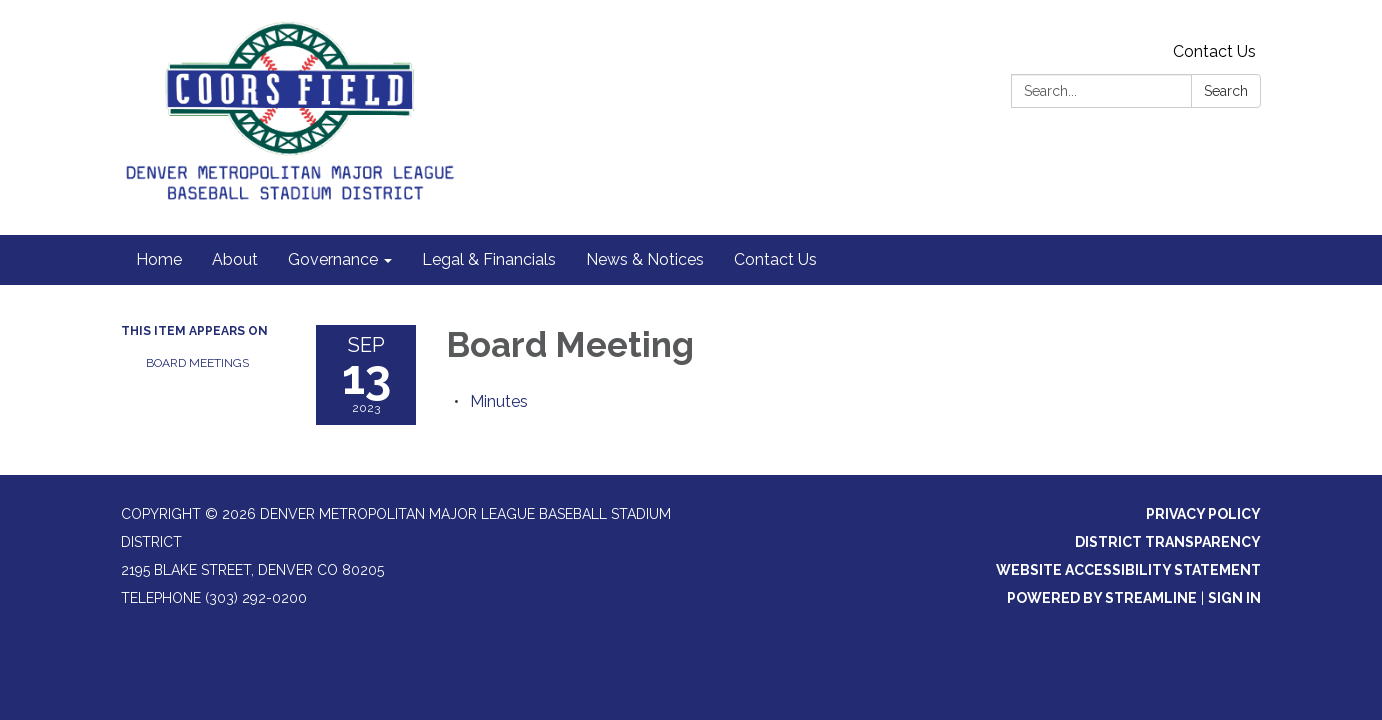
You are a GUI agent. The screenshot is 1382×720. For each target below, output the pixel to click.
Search (1226, 91)
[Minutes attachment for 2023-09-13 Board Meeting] (499, 401)
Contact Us (1214, 51)
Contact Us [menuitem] (775, 259)
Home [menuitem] (159, 259)
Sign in (1234, 598)
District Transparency (1168, 542)
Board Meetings (197, 363)
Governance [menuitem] (333, 259)
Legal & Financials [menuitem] (489, 259)
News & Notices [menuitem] (645, 259)
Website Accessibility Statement (1128, 570)
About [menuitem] (235, 259)
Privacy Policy (1203, 514)
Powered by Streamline (1102, 598)
